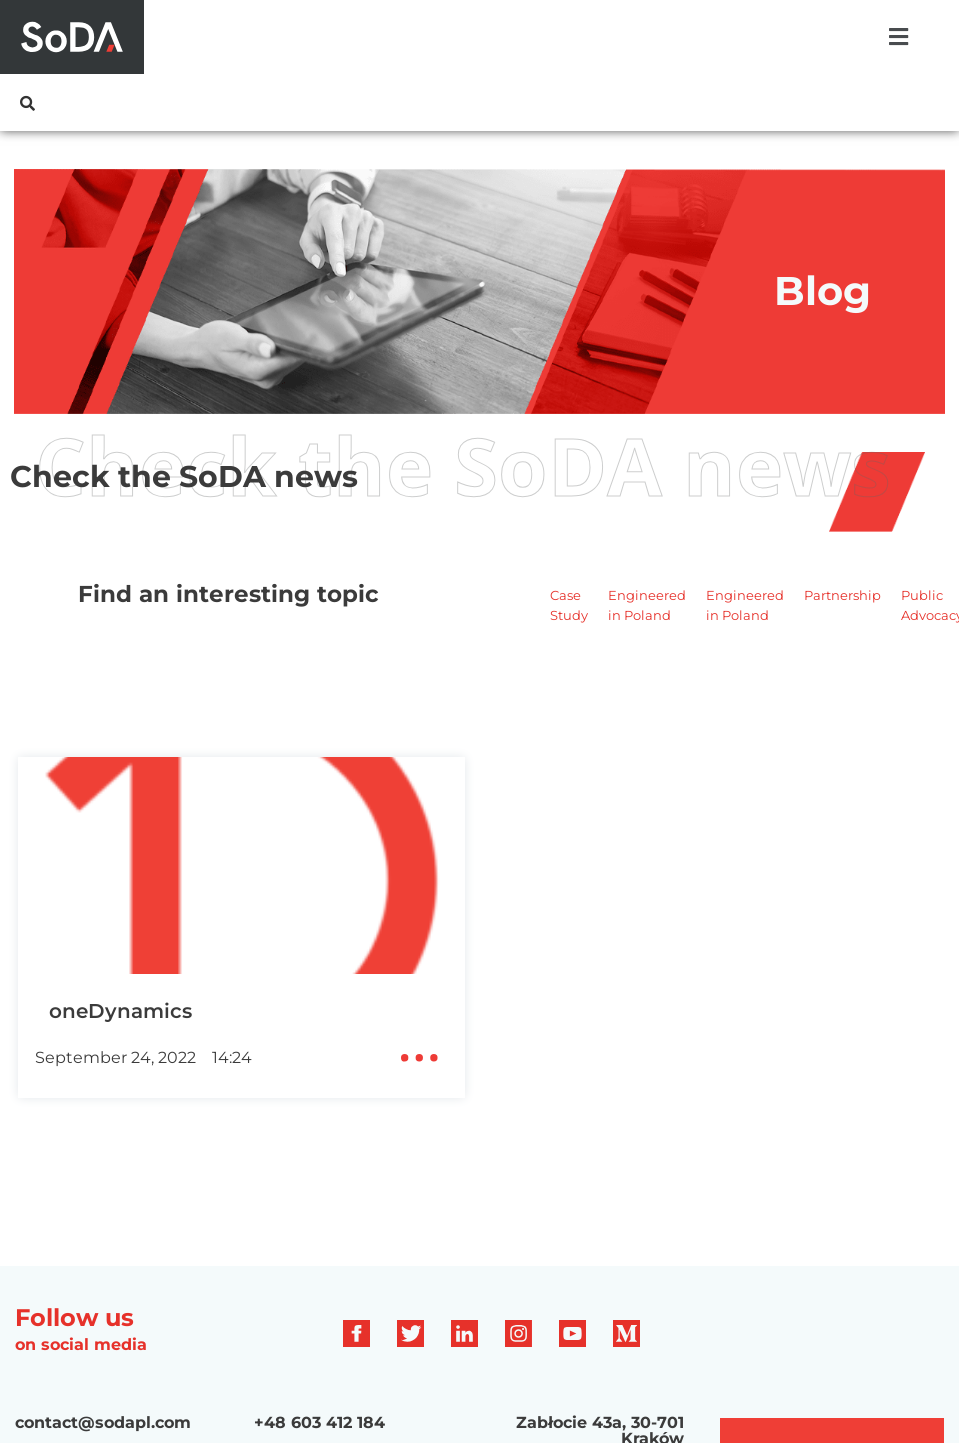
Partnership (842, 595)
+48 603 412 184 (319, 1422)
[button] (898, 37)
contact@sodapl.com (103, 1422)
